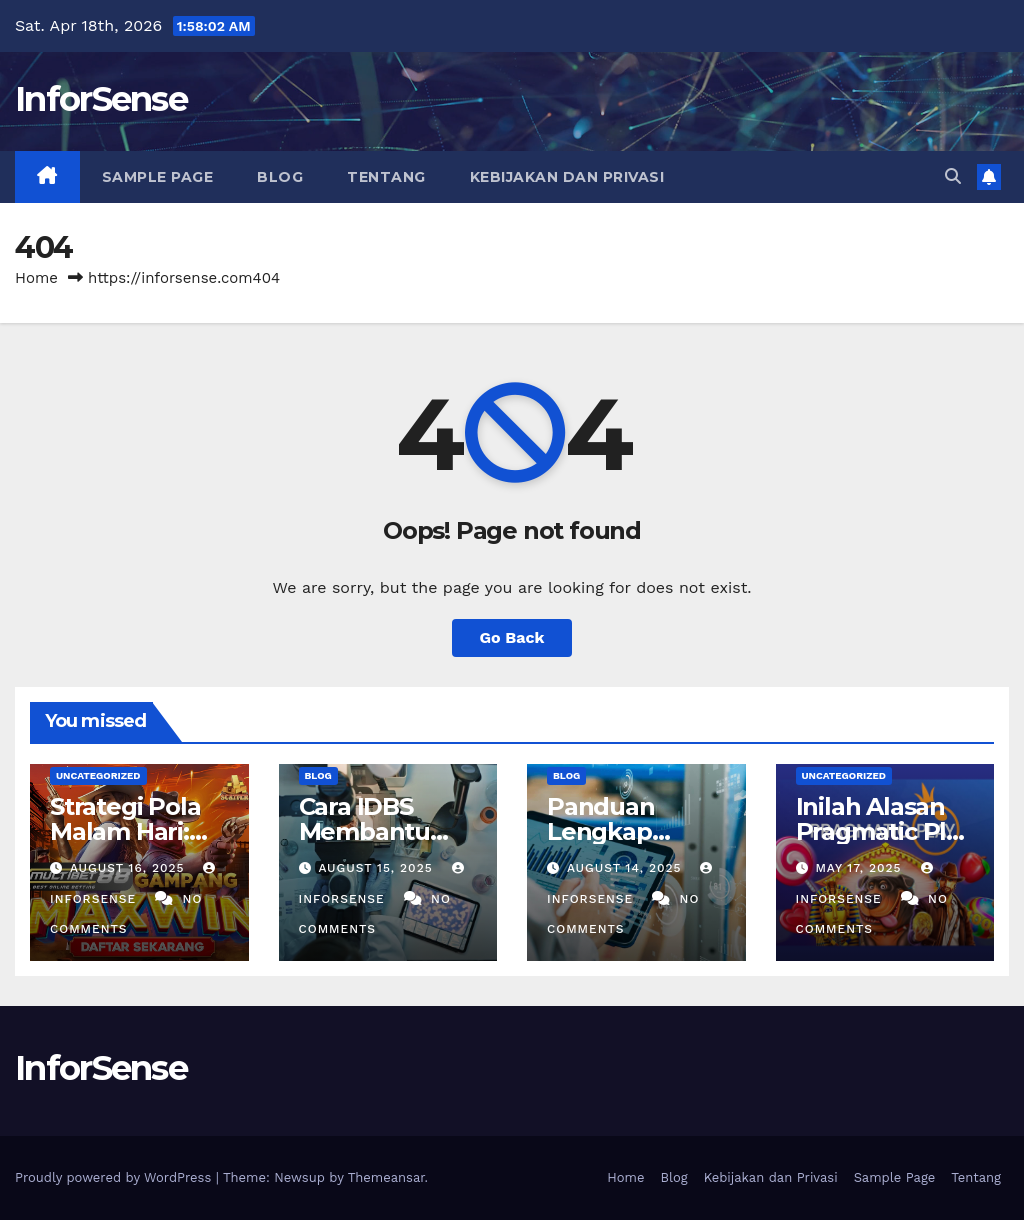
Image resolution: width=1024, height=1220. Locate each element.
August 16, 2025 (130, 868)
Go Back (512, 637)
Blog (280, 177)
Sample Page (158, 177)
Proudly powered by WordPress (115, 1177)
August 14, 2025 (627, 868)
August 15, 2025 (377, 868)
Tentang (386, 177)
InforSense (101, 99)
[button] (953, 176)
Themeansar (386, 1177)
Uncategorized (98, 775)
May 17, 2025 (860, 868)
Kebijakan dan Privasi (567, 177)
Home (36, 278)
